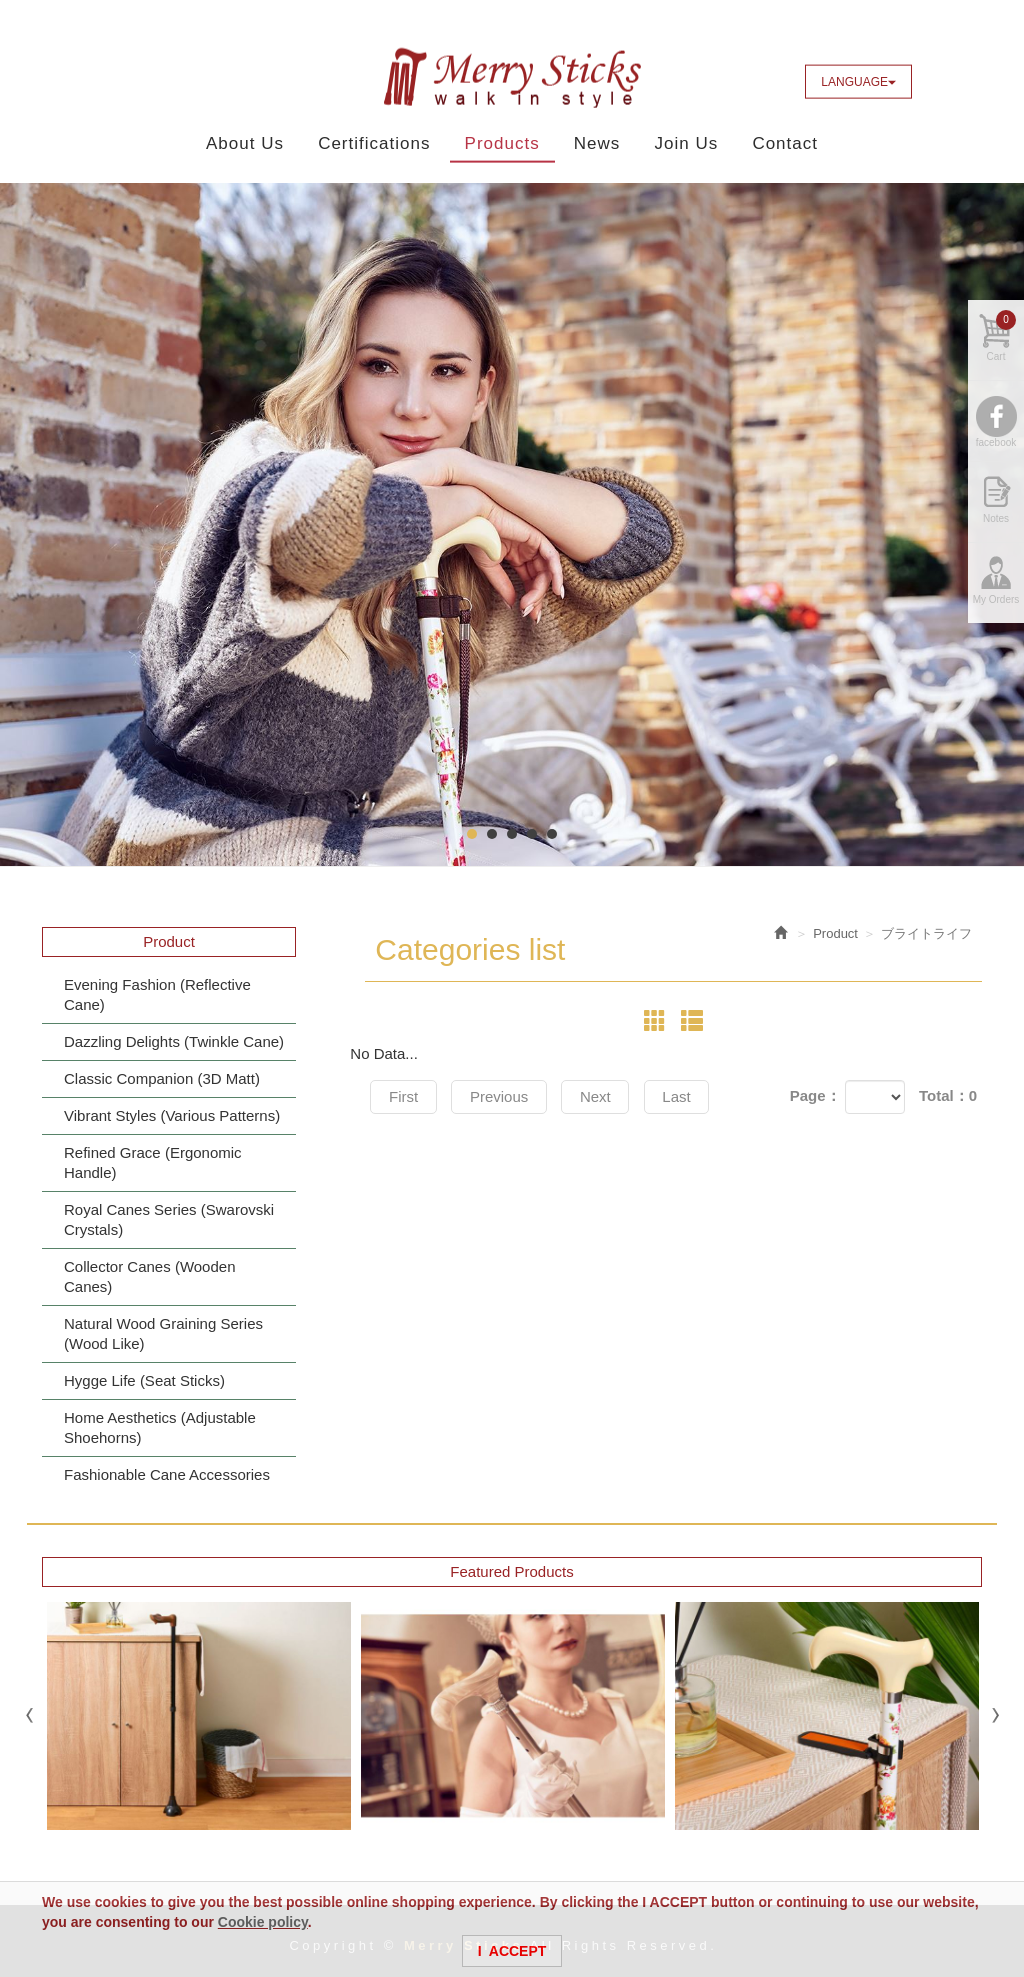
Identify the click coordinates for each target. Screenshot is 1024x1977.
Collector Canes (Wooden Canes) (149, 1276)
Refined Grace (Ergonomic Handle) (153, 1162)
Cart (1001, 341)
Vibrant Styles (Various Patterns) (172, 1115)
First (405, 1096)
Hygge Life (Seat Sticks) (144, 1380)
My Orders (996, 604)
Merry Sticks (512, 78)
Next (606, 1096)
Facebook (941, 81)
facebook (996, 447)
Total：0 (948, 1095)
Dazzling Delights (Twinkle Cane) (174, 1041)
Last (692, 1096)
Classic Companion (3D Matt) (162, 1078)
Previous (506, 1096)
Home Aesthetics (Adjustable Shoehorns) (160, 1427)
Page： (815, 1095)
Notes (996, 523)
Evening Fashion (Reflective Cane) (157, 994)
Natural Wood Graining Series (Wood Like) (163, 1333)
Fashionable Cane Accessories (167, 1474)
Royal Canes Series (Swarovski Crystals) (169, 1219)
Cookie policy (263, 1922)
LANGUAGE (858, 82)
